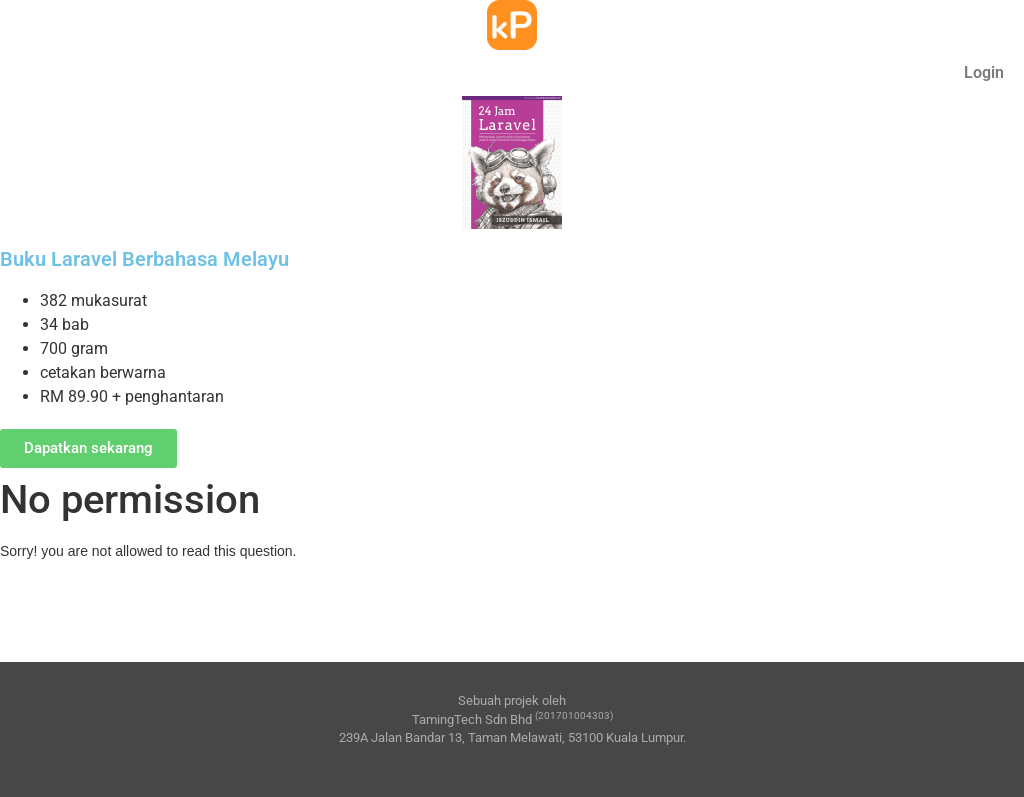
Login (984, 72)
